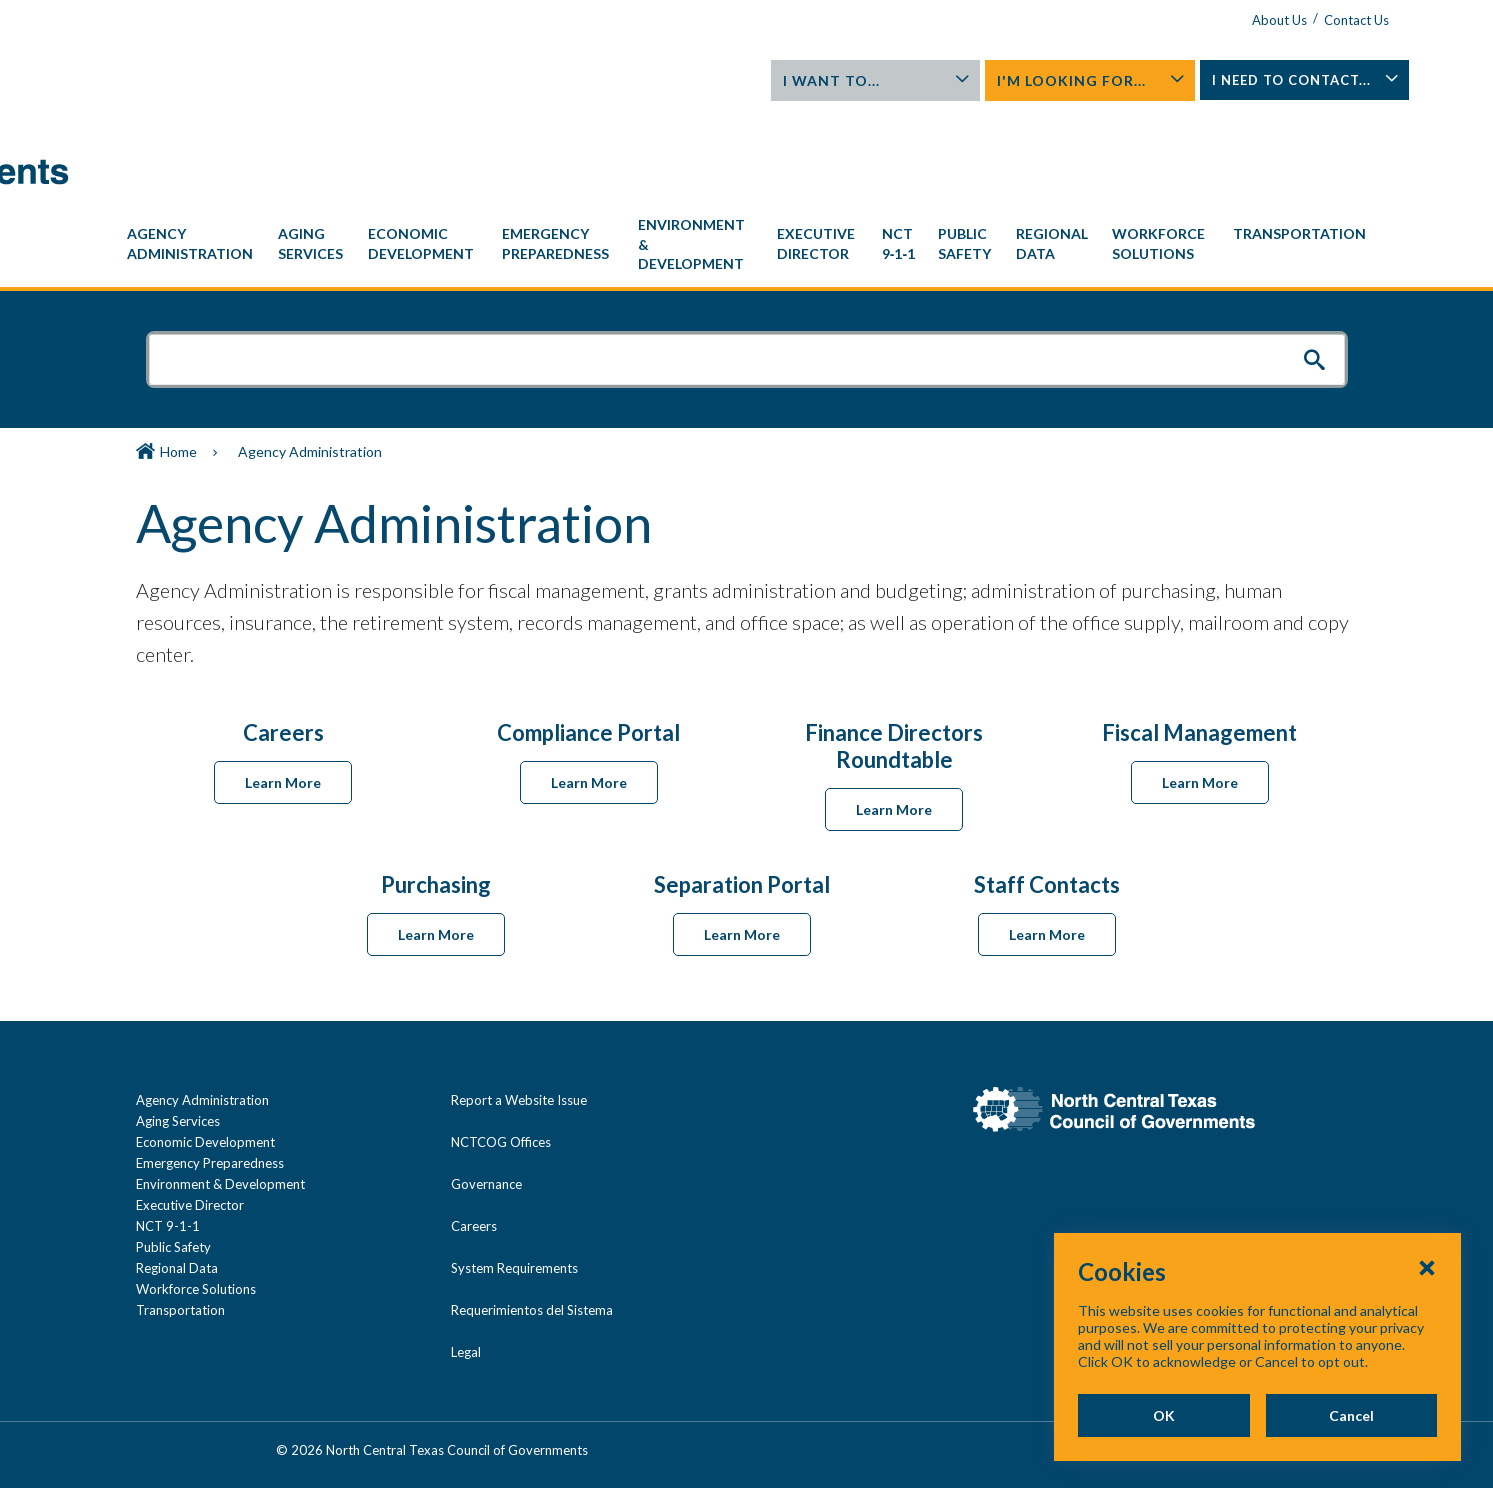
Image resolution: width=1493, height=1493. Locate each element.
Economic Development (205, 1051)
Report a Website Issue (519, 1009)
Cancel (1351, 1415)
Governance (486, 1093)
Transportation (180, 1219)
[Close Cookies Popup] (1427, 1267)
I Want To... (868, 80)
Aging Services (178, 1030)
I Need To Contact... (1262, 86)
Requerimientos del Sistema (532, 1219)
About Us (1227, 20)
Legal (466, 1261)
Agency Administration (202, 1009)
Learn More (283, 691)
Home (178, 360)
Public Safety (173, 1156)
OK (1163, 1415)
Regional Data (177, 1177)
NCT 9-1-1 (168, 1135)
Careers (474, 1135)
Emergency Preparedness (210, 1072)
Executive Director (190, 1114)
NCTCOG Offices (501, 1051)
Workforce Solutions (196, 1198)
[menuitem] (193, 153)
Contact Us (1304, 20)
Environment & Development (220, 1093)
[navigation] (747, 153)
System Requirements (514, 1177)
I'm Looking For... (1065, 80)
